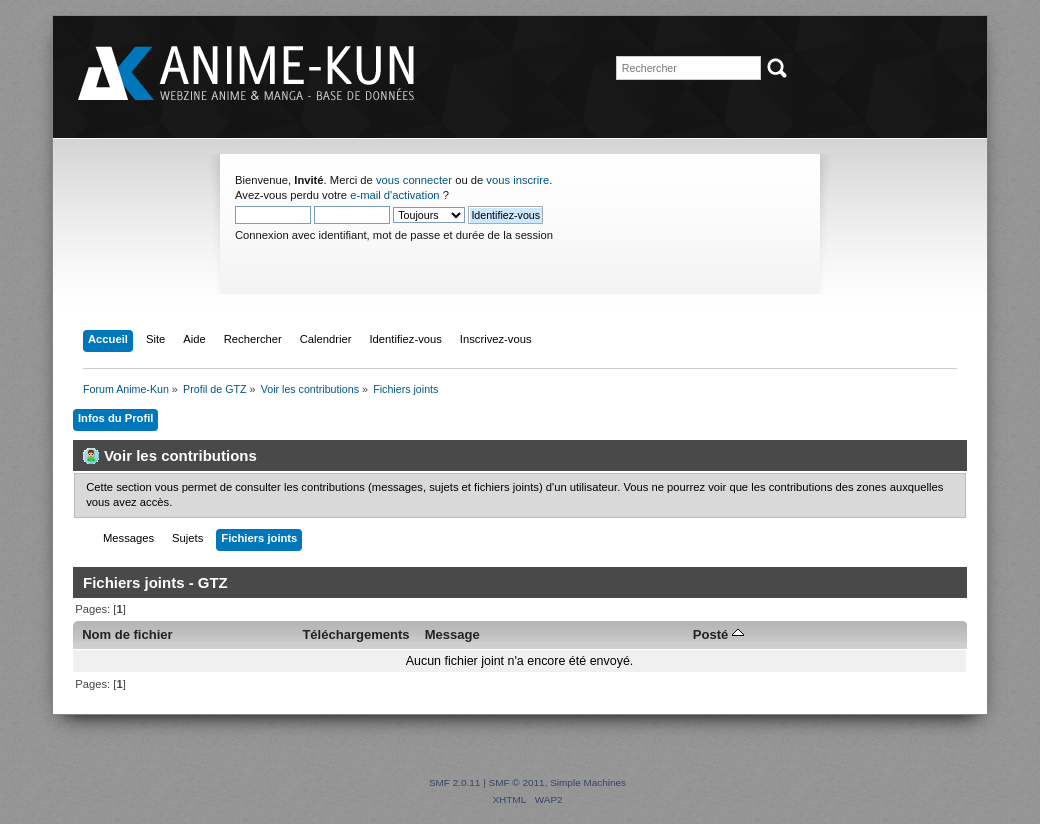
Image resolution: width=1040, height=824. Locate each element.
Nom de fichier (127, 634)
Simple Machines (588, 782)
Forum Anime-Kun (248, 74)
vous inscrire (517, 180)
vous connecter (414, 180)
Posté (718, 634)
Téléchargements (355, 634)
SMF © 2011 (517, 782)
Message (452, 634)
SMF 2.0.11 (455, 782)
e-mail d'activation (394, 195)
